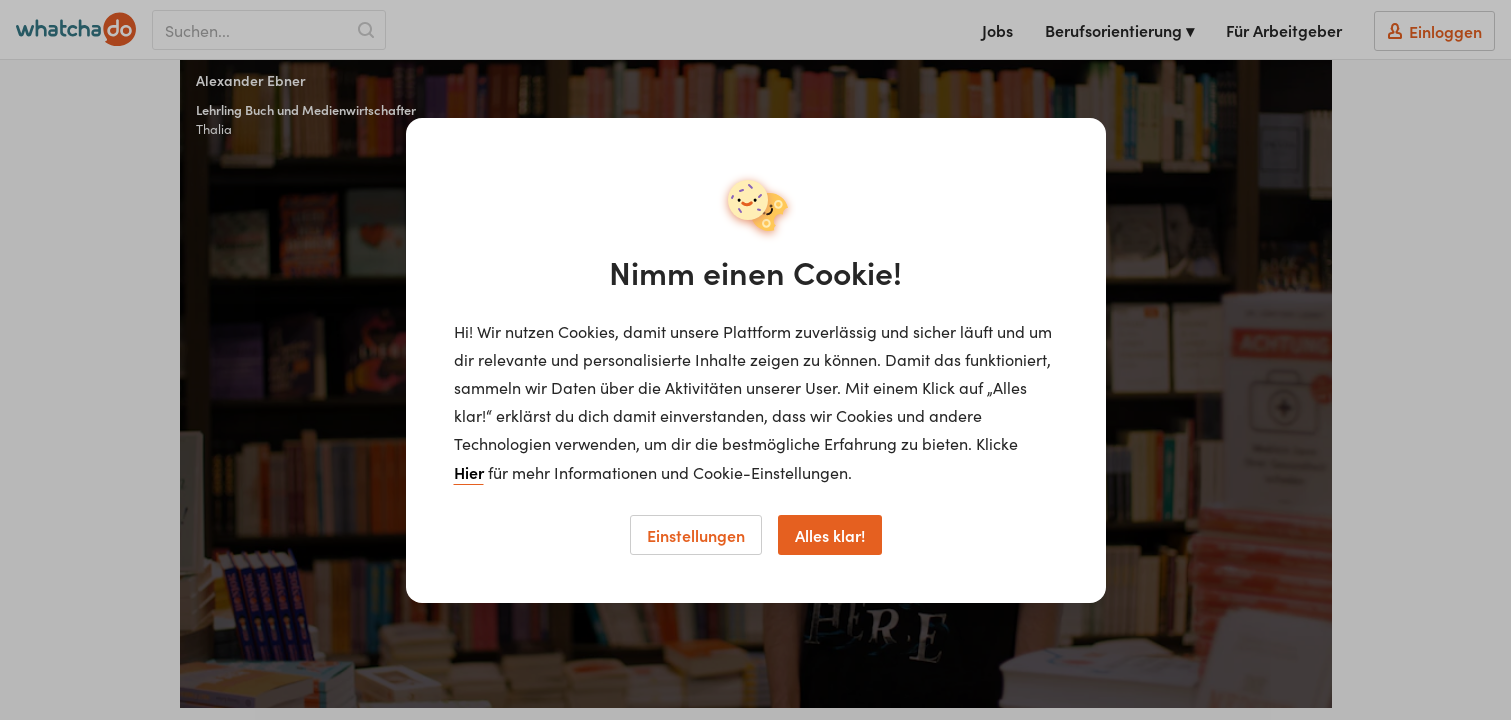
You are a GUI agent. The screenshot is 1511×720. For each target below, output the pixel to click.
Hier (469, 472)
